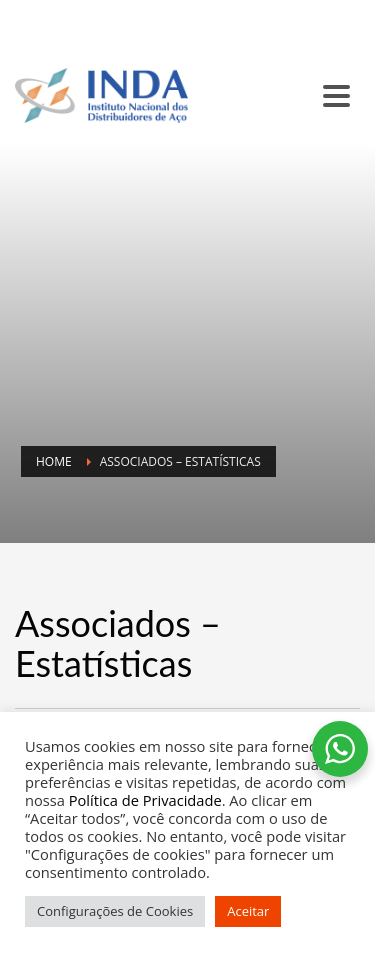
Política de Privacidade (145, 800)
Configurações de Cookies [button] (115, 911)
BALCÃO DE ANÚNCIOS (230, 11)
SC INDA (126, 11)
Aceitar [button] (248, 911)
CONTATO (51, 35)
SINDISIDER (55, 11)
